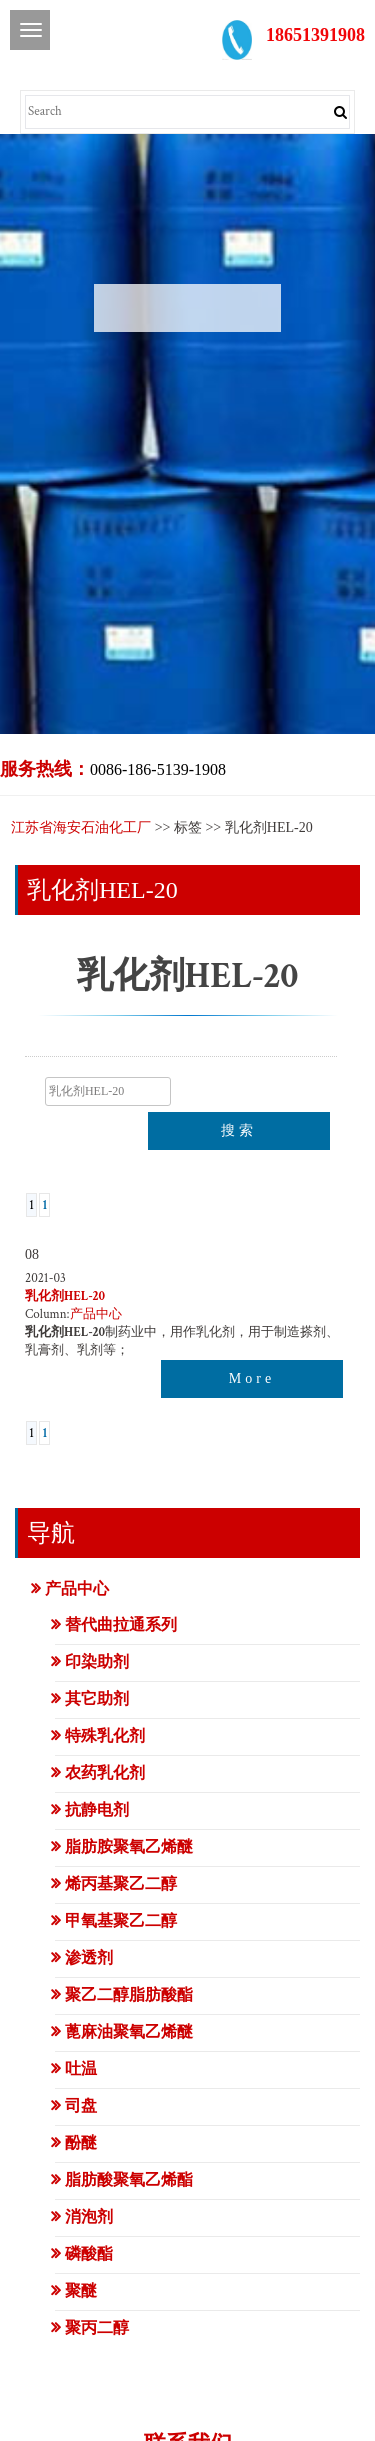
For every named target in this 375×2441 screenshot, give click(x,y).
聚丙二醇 (97, 2327)
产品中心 (96, 1314)
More (252, 1378)
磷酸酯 (89, 2253)
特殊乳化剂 (105, 1735)
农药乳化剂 (105, 1772)
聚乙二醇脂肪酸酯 (129, 1994)
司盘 (81, 2105)
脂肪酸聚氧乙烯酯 (129, 2179)
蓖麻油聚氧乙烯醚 (129, 2031)
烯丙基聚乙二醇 (121, 1883)
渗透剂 (89, 1957)
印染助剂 (97, 1661)
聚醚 (81, 2290)
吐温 (81, 2068)
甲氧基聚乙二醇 (121, 1920)
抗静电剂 (97, 1809)
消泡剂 (89, 2216)
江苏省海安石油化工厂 (81, 827)
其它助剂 (97, 1698)
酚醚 (81, 2142)
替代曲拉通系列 (121, 1624)
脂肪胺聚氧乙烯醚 (129, 1846)
